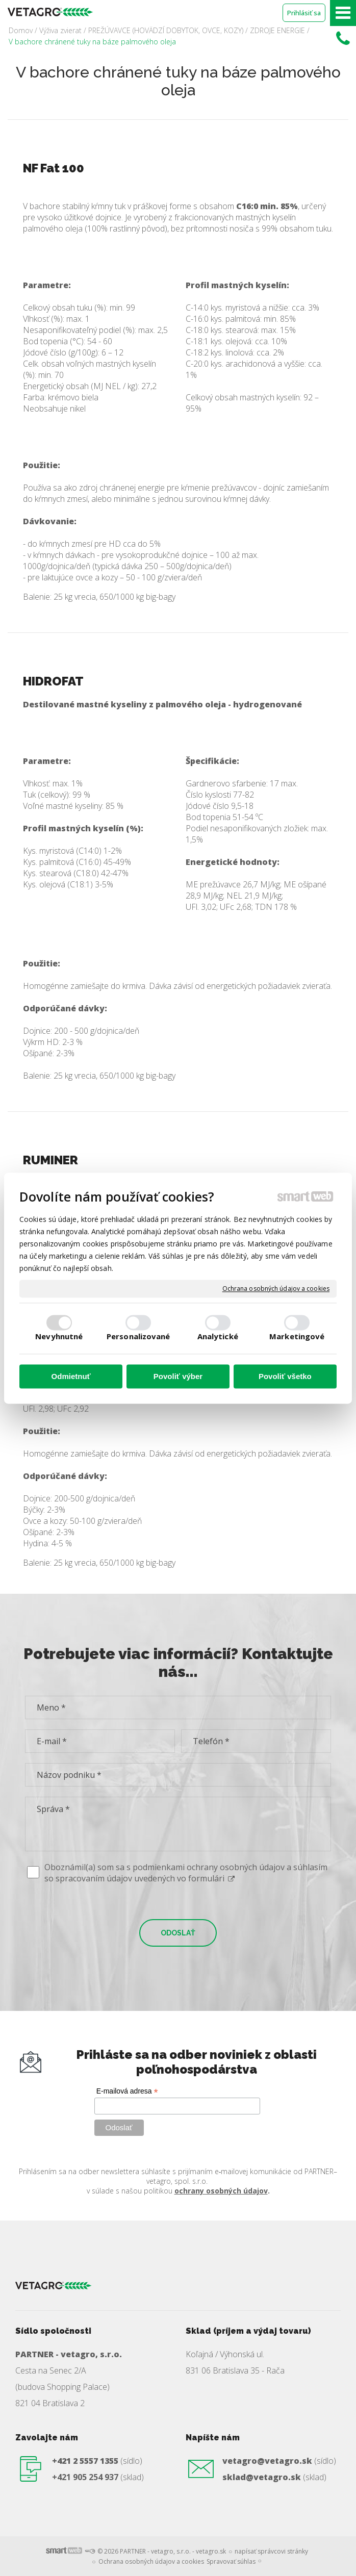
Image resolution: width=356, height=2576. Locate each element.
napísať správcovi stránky (271, 2551)
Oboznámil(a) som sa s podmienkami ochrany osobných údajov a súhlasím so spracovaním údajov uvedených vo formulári (185, 1872)
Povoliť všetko (285, 1376)
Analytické (217, 1336)
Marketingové (296, 1336)
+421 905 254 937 (85, 2477)
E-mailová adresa (127, 2091)
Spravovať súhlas (231, 2561)
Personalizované (138, 1336)
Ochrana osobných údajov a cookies (275, 1289)
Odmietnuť (71, 1376)
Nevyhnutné (59, 1336)
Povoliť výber (178, 1376)
